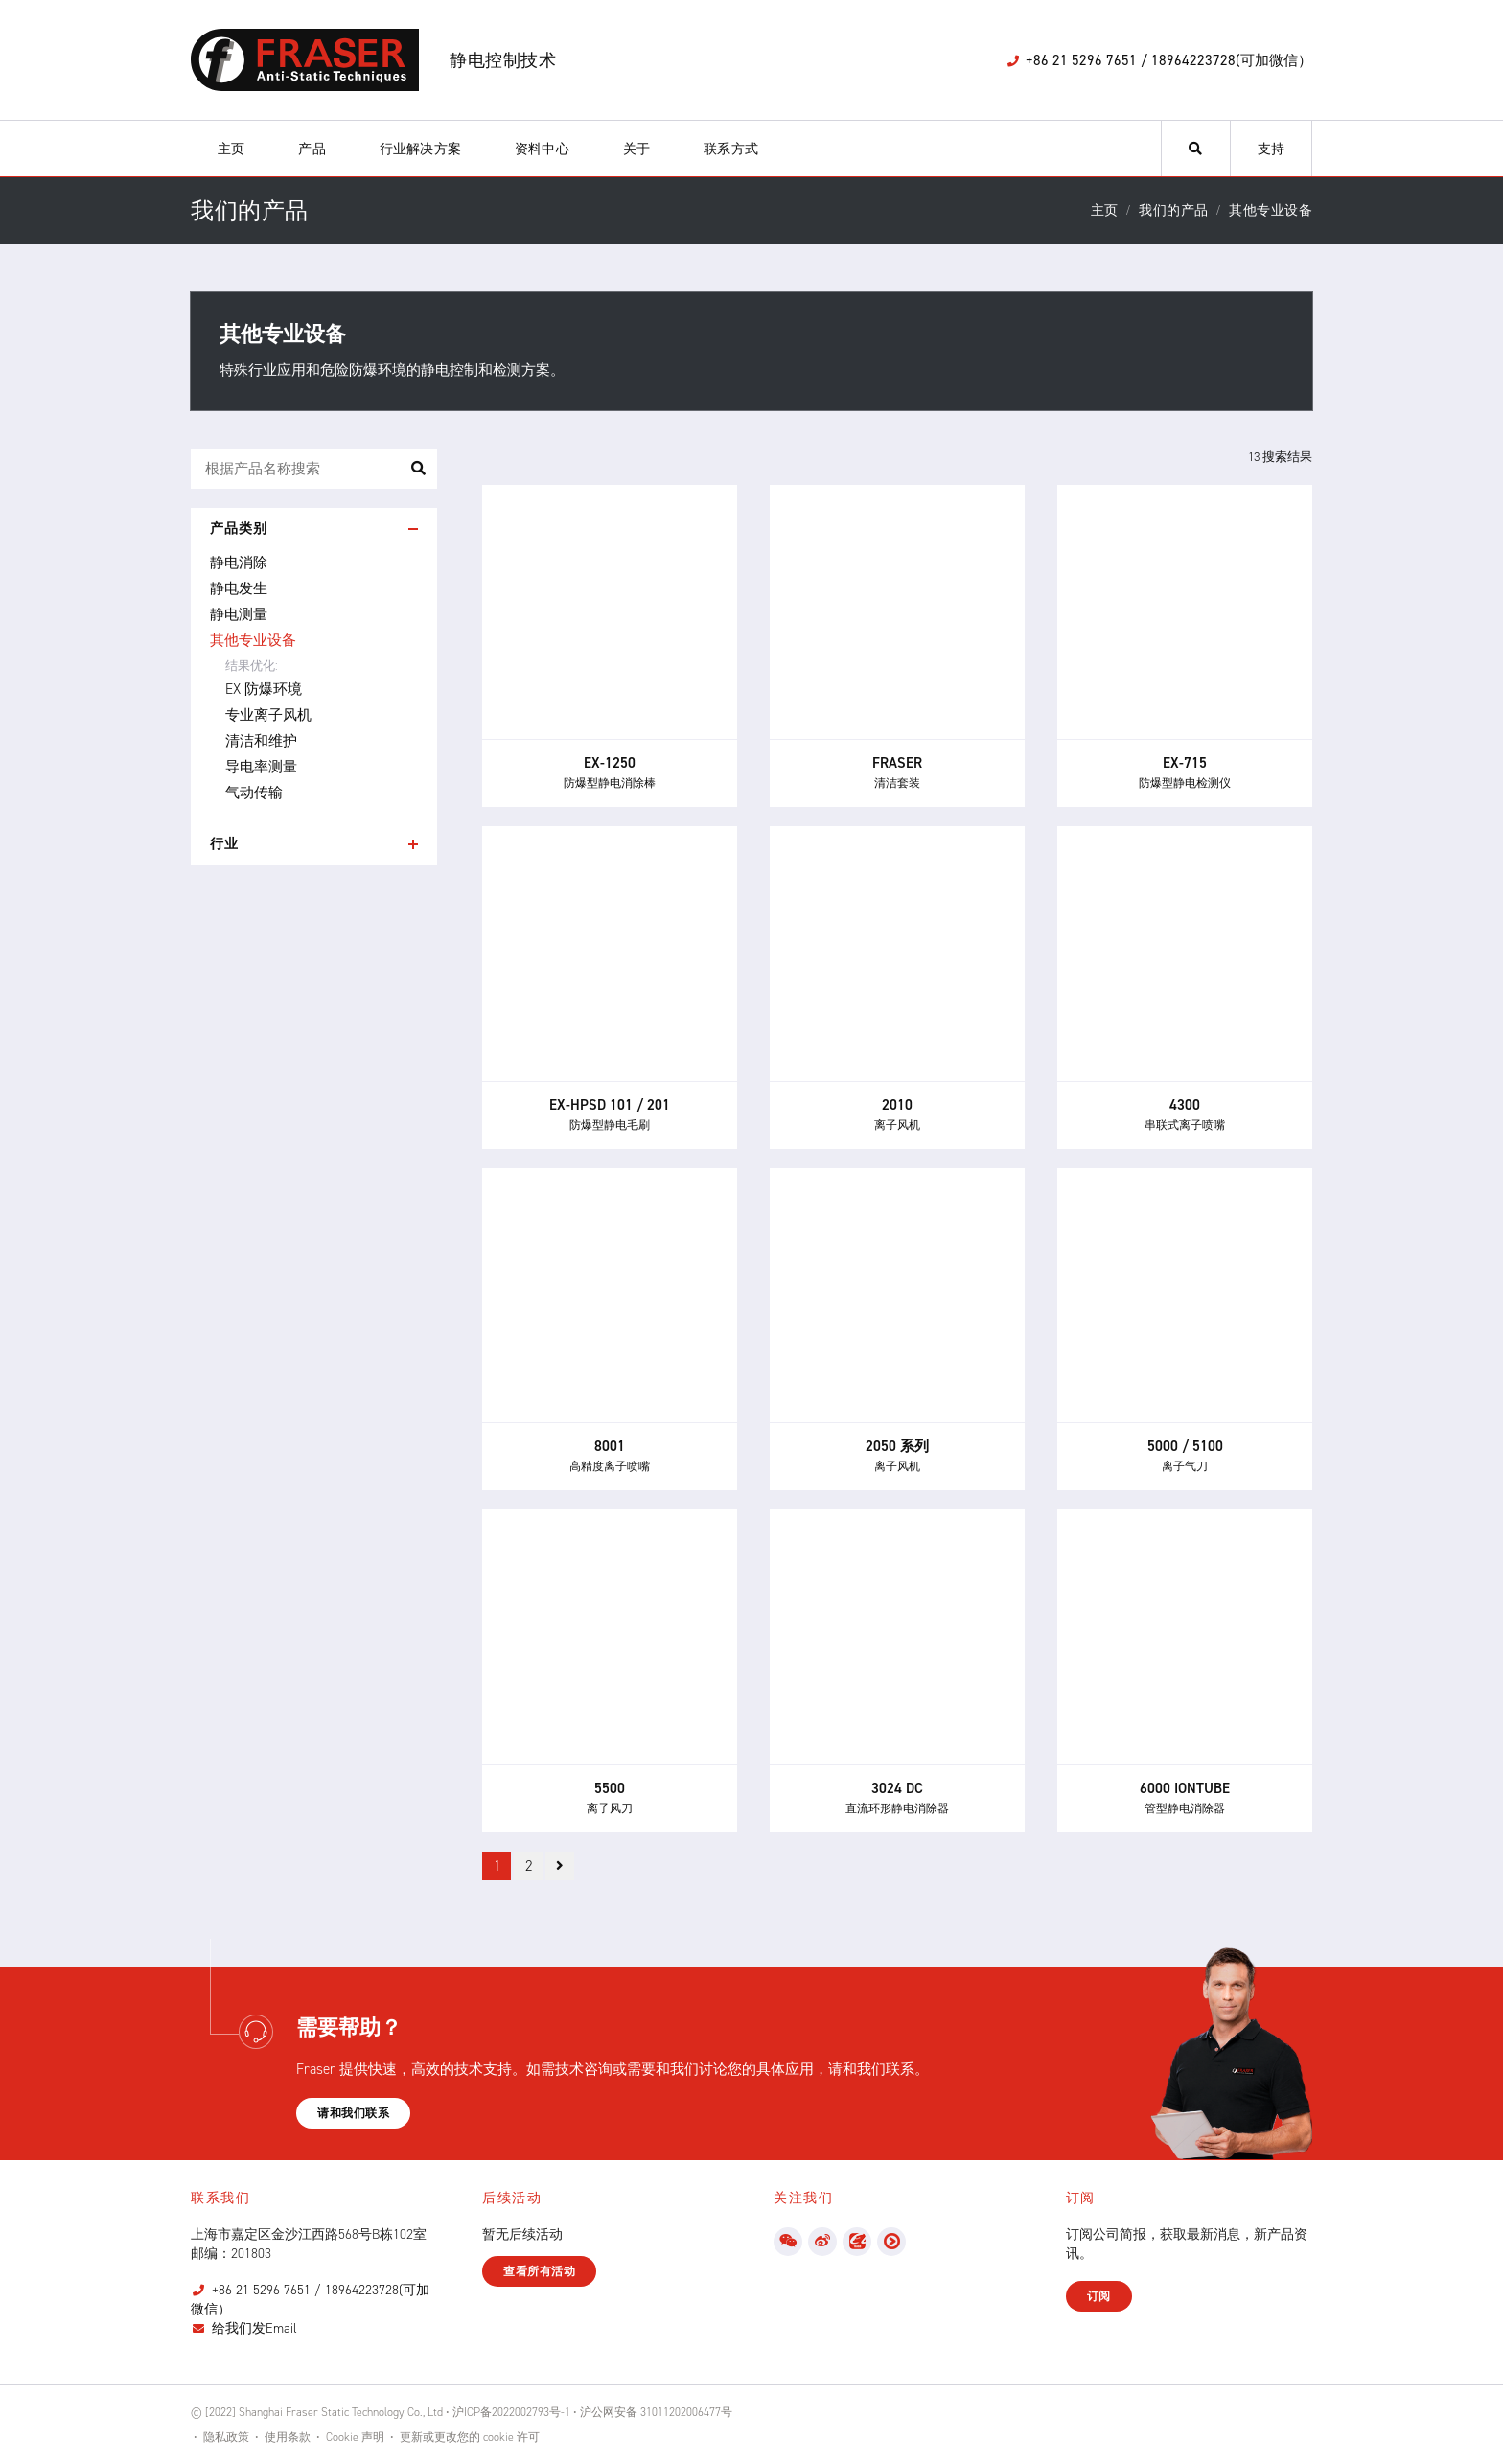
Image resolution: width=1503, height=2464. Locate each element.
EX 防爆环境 (263, 689)
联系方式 (731, 149)
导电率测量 (261, 766)
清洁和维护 (261, 740)
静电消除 (238, 562)
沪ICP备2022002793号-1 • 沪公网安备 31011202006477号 (592, 2412)
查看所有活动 (539, 2271)
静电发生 (238, 588)
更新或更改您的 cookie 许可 (470, 2437)
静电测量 (238, 614)
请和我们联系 (353, 2113)
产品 (311, 149)
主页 (231, 149)
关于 (636, 149)
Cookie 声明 (355, 2437)
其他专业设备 (253, 640)
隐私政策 (226, 2437)
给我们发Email (254, 2328)
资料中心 (542, 149)
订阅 (1099, 2296)
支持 (1271, 149)
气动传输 (254, 792)
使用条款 (288, 2437)
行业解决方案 (420, 149)
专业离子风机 (268, 715)
